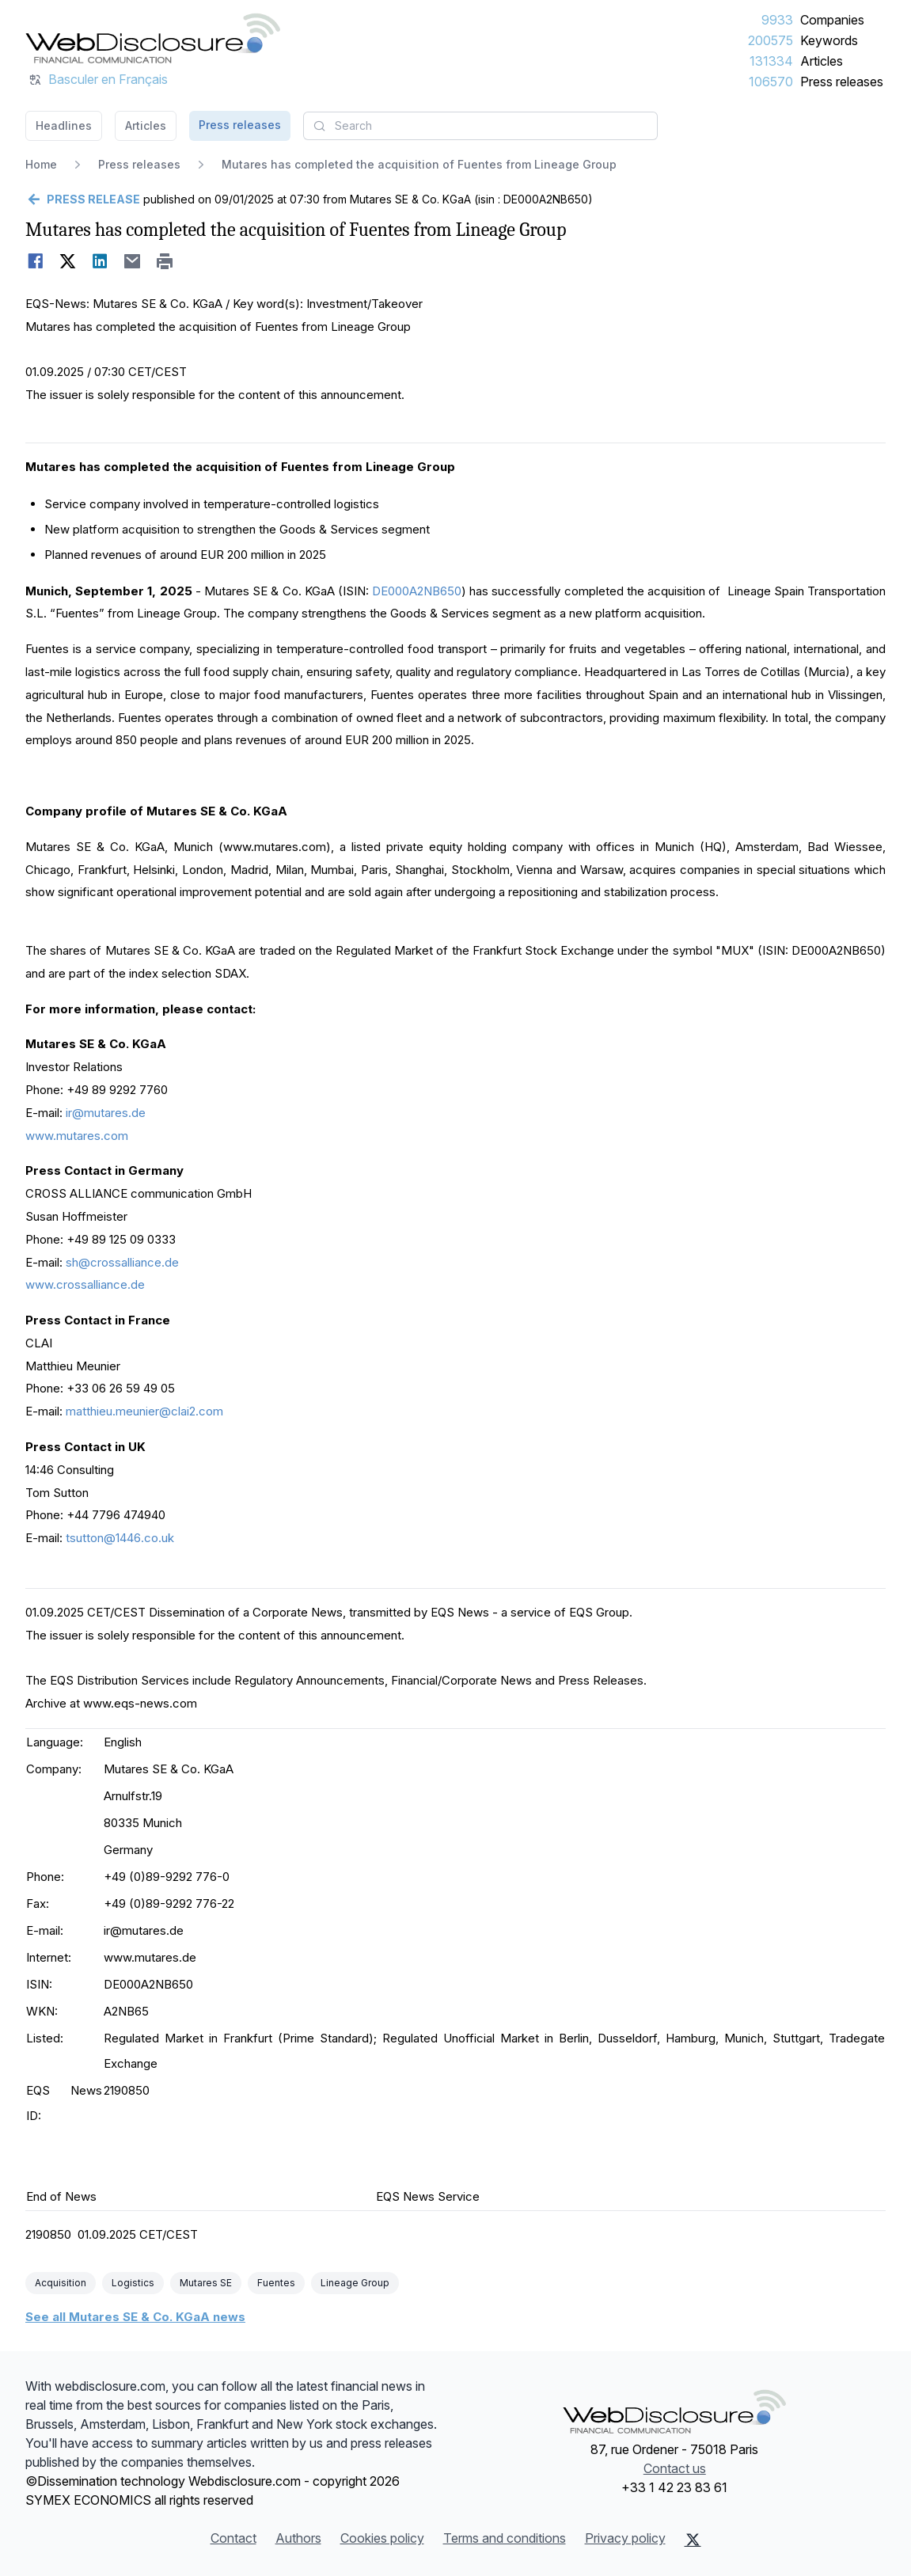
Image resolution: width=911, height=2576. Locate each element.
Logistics (133, 2283)
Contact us (674, 2468)
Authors (298, 2538)
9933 (777, 20)
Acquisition (60, 2283)
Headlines (64, 125)
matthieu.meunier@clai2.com (144, 1411)
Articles (821, 61)
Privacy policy (625, 2538)
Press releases (841, 81)
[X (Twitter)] (693, 2540)
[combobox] (480, 126)
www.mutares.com (76, 1135)
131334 (771, 61)
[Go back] (82, 199)
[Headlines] (152, 38)
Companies (832, 20)
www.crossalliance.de (85, 1284)
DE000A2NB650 (416, 590)
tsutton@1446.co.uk (120, 1537)
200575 (770, 40)
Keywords (829, 40)
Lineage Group (355, 2283)
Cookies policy (382, 2538)
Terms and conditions (504, 2538)
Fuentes (276, 2283)
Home (41, 164)
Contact (233, 2538)
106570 (771, 81)
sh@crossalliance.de (122, 1262)
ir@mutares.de (106, 1112)
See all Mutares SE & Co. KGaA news (135, 2316)
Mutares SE (206, 2283)
